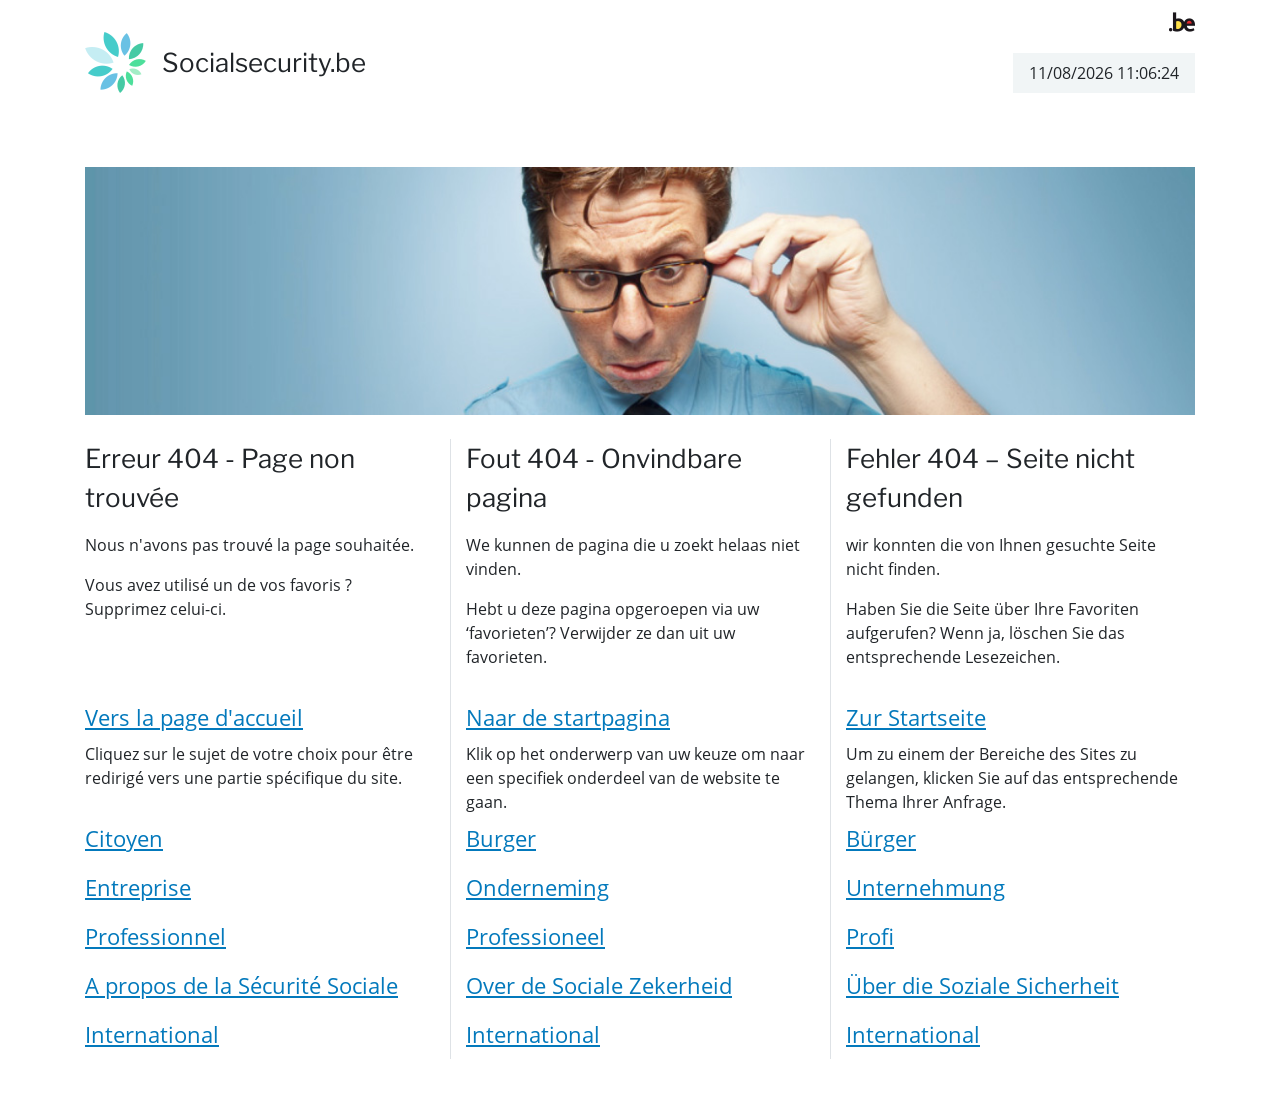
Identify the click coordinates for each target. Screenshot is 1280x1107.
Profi (870, 936)
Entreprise (138, 887)
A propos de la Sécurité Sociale (241, 985)
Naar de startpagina (568, 717)
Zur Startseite (916, 717)
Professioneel (535, 936)
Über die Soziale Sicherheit (982, 985)
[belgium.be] (1182, 20)
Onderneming (537, 887)
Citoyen (124, 838)
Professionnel (155, 936)
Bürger (881, 838)
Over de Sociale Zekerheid (599, 985)
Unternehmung (925, 887)
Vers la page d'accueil (194, 717)
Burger (501, 838)
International (152, 1034)
